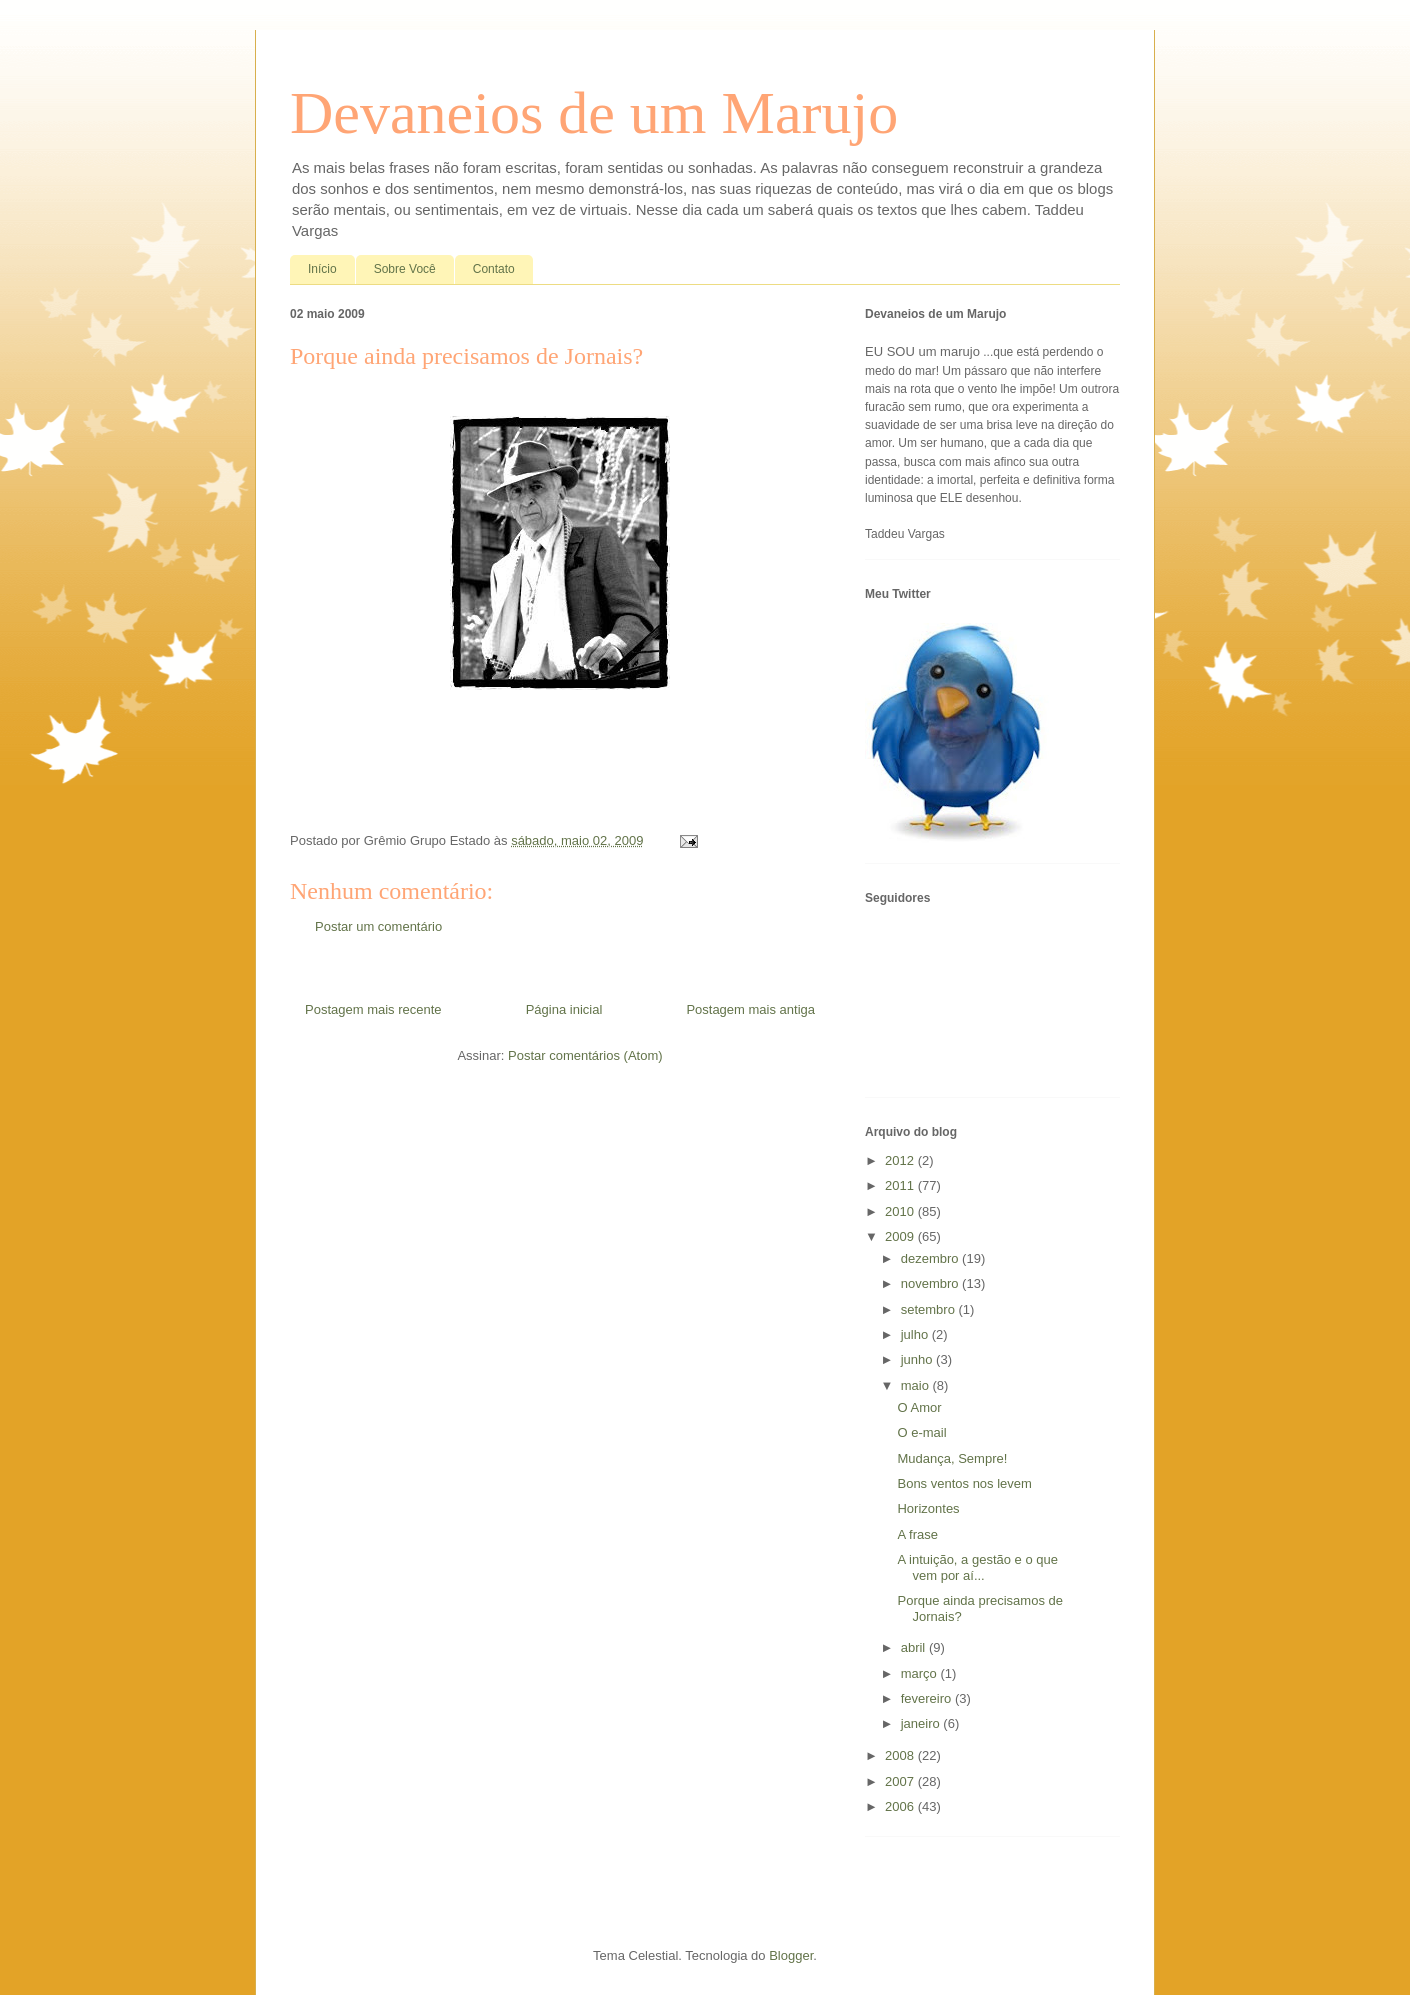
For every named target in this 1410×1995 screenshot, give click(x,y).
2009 (901, 1236)
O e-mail (921, 1432)
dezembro (931, 1258)
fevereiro (928, 1698)
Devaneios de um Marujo (594, 113)
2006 (901, 1806)
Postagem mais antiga (750, 1009)
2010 (901, 1211)
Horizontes (928, 1508)
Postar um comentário (378, 926)
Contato (494, 269)
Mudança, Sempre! (952, 1458)
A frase (917, 1534)
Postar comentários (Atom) (585, 1055)
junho (918, 1359)
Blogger (791, 1955)
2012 (901, 1160)
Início (322, 269)
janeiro (922, 1723)
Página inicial (564, 1009)
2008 (901, 1755)
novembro (931, 1283)
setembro (930, 1309)
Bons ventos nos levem (964, 1483)
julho (916, 1334)
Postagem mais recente (373, 1009)
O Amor (919, 1407)
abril (915, 1647)
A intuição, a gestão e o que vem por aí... (977, 1567)
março (921, 1673)
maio (917, 1385)
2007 (901, 1781)
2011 (901, 1185)
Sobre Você (405, 269)
